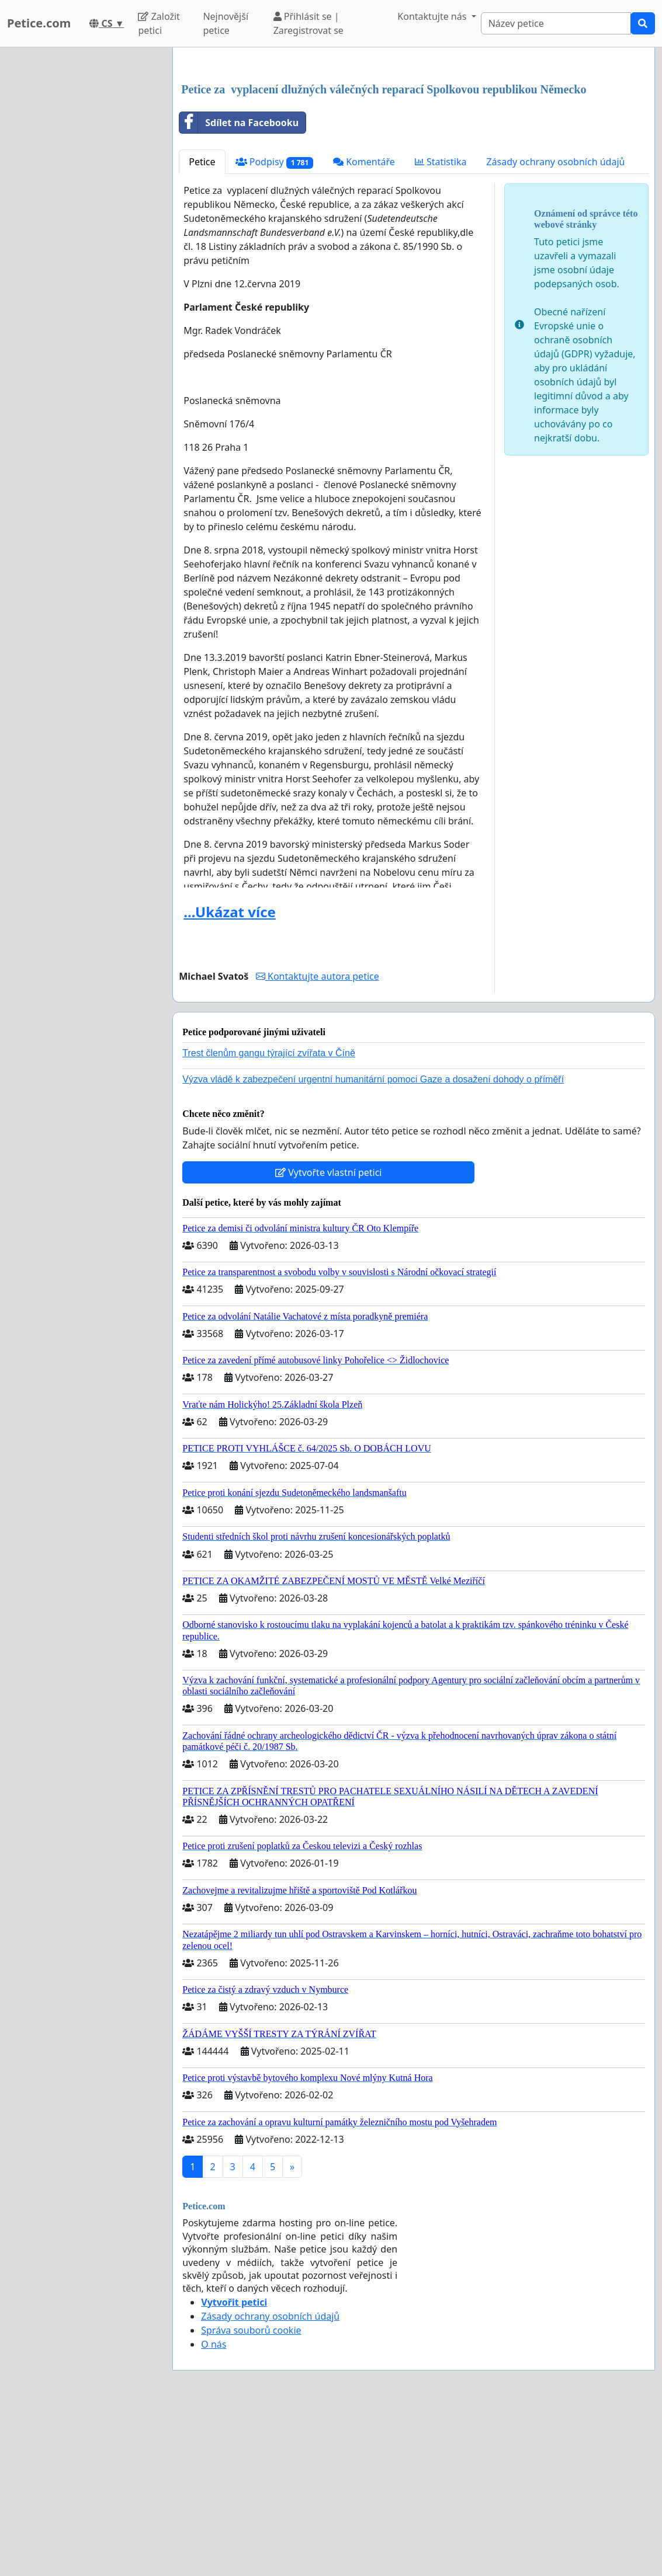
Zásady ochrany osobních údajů (555, 325)
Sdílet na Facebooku (239, 286)
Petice (202, 325)
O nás (213, 2507)
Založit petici (158, 23)
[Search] (556, 23)
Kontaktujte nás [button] (433, 16)
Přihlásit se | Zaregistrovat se (308, 23)
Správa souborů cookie (251, 2493)
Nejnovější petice (225, 23)
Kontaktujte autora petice (317, 1139)
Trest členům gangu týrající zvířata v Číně (268, 1216)
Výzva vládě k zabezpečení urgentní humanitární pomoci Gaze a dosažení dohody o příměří (373, 1243)
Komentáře (364, 325)
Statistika (441, 325)
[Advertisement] (414, 147)
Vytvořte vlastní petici (328, 1335)
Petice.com (39, 23)
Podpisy (274, 325)
